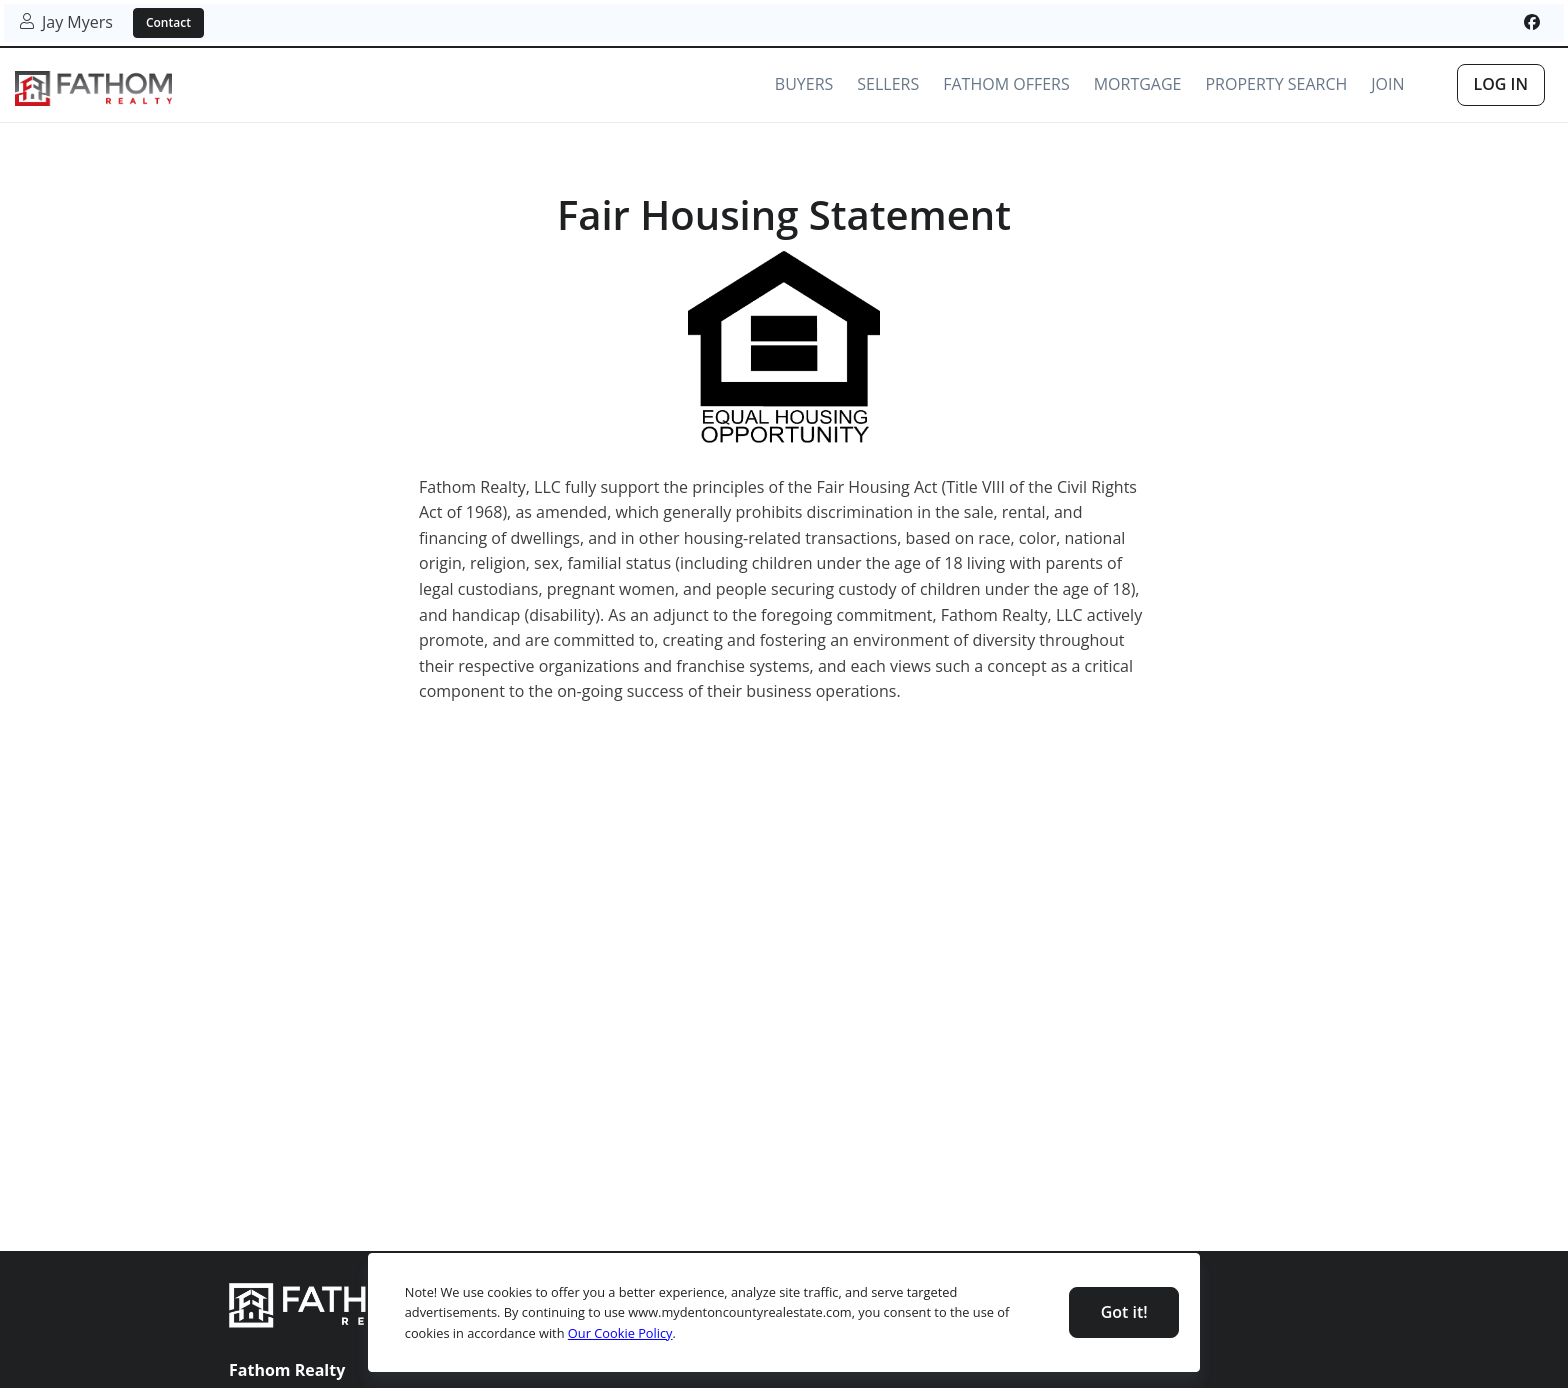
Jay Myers (66, 22)
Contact (168, 22)
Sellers (888, 84)
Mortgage (1138, 84)
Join (1387, 84)
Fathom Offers (1006, 84)
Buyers (804, 84)
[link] (93, 88)
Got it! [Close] (1124, 1312)
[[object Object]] (1532, 22)
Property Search (1276, 84)
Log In (1501, 84)
